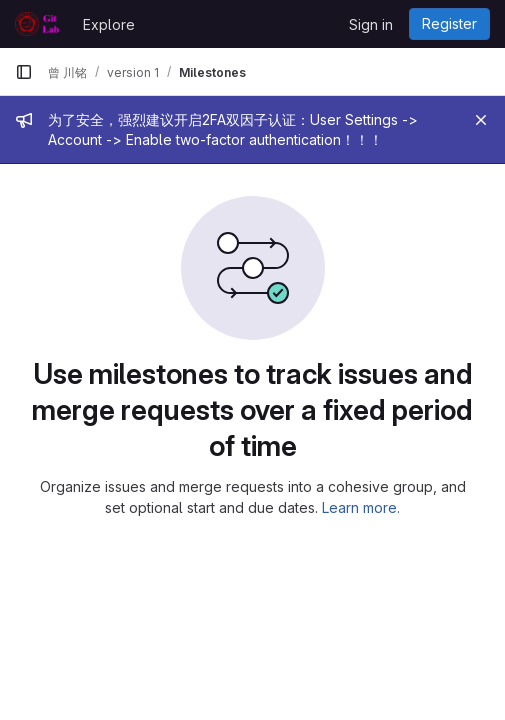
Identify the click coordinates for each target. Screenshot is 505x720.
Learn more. (361, 507)
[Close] (481, 120)
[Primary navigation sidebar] (24, 72)
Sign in (371, 24)
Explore (109, 24)
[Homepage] (39, 24)
